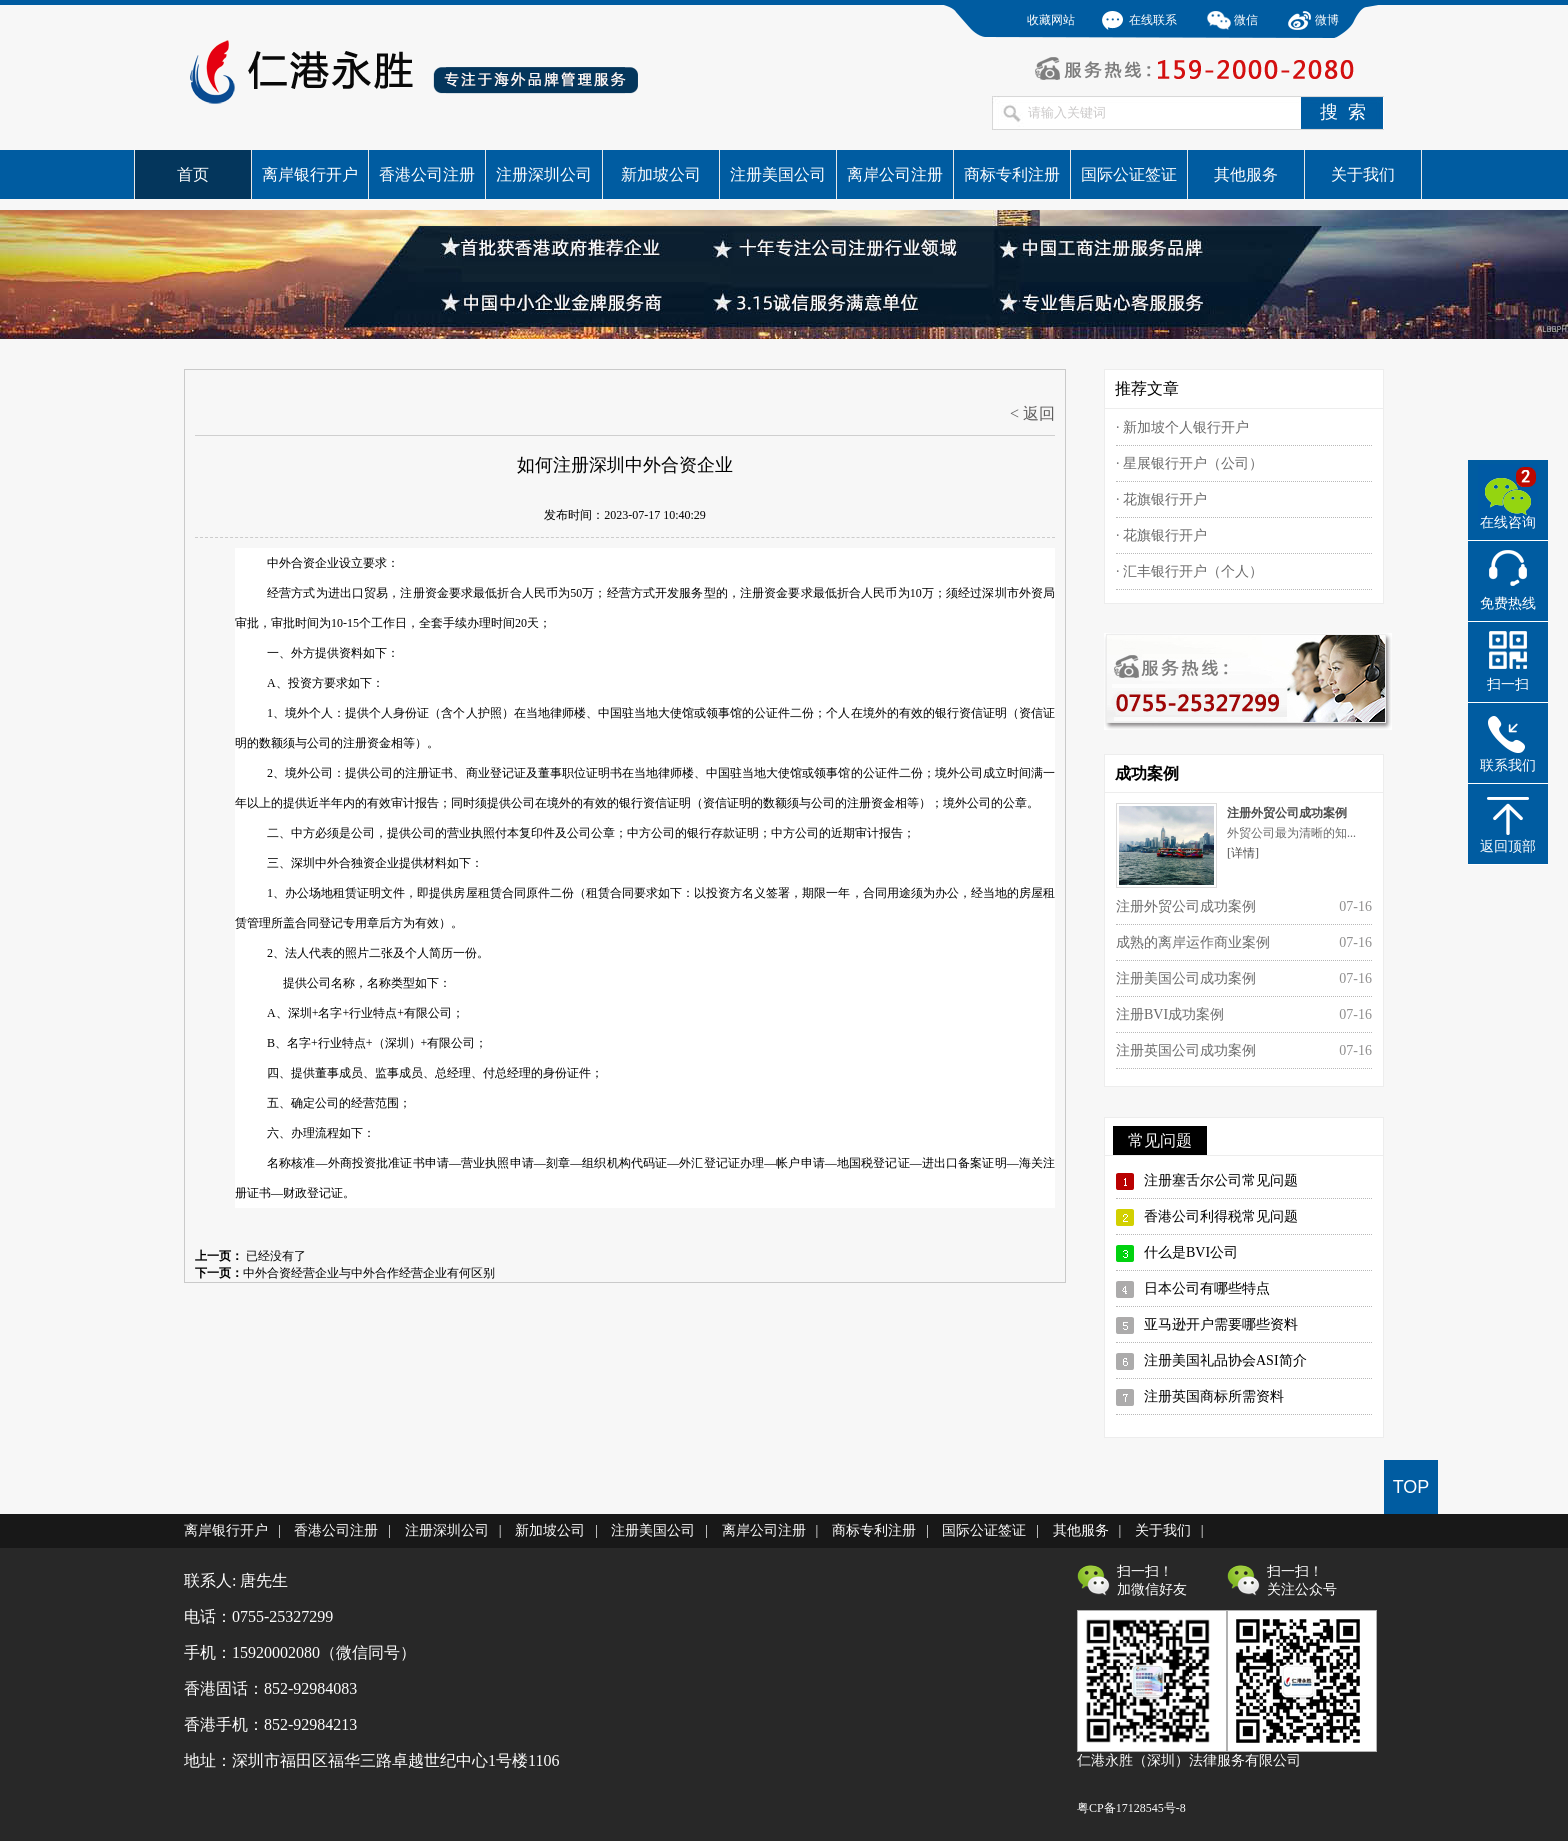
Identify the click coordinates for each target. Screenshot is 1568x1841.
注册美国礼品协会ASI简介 (1225, 1360)
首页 (193, 174)
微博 (1327, 20)
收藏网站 (1051, 20)
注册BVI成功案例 (1170, 1014)
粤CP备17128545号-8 (1131, 1808)
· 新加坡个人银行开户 (1182, 427)
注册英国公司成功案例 (1186, 1050)
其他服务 (1246, 174)
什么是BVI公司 (1191, 1252)
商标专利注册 (1012, 174)
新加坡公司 (661, 174)
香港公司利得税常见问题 (1221, 1216)
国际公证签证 (1129, 174)
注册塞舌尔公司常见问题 (1221, 1180)
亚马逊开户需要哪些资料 (1221, 1324)
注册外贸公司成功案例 (1186, 906)
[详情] (1243, 853)
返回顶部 (1508, 846)
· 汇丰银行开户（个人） (1189, 571)
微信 (1246, 20)
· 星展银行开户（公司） (1189, 463)
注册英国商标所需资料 (1214, 1396)
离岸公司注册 (895, 174)
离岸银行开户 (310, 174)
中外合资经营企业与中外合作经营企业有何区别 (369, 1273)
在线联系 (1153, 20)
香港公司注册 (427, 174)
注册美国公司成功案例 (1186, 978)
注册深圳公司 (544, 174)
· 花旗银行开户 (1161, 499)
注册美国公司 (778, 174)
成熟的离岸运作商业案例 (1193, 942)
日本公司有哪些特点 (1207, 1288)
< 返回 (1032, 413)
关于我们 (1363, 174)
